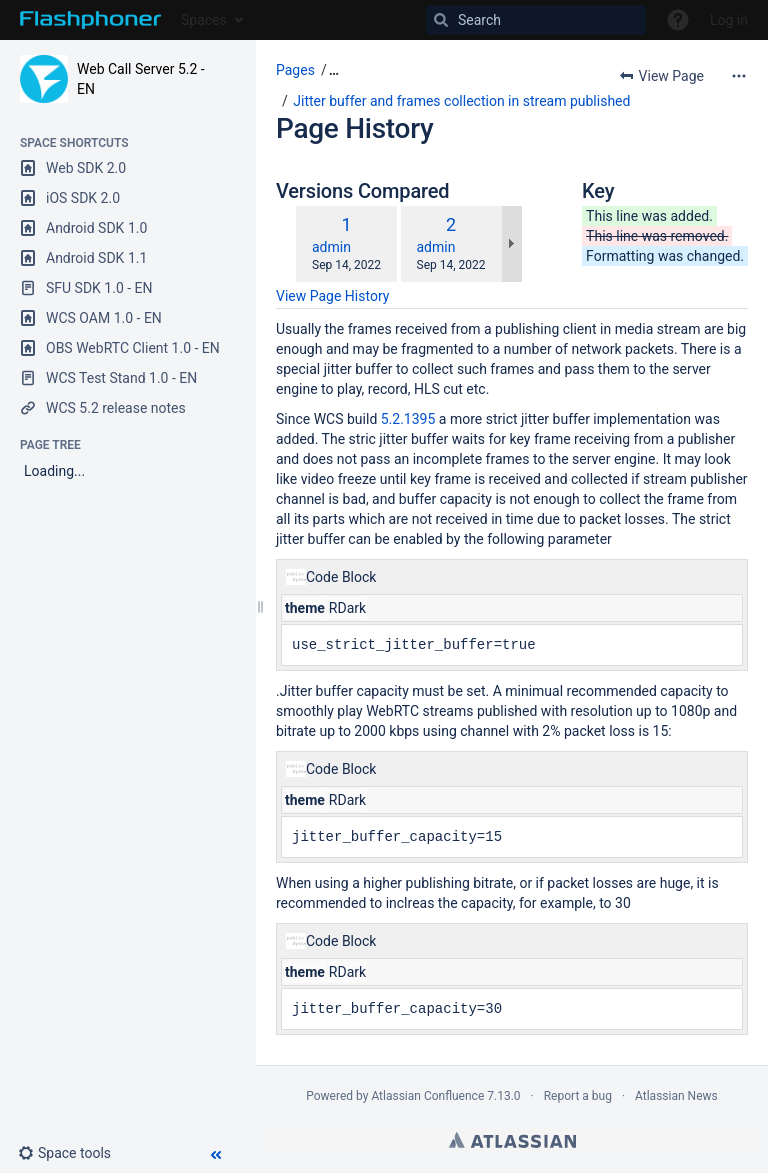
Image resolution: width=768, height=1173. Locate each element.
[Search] (536, 20)
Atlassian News (676, 1096)
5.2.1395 (408, 419)
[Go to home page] (90, 20)
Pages (295, 70)
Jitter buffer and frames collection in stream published (461, 101)
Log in (729, 20)
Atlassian (512, 1140)
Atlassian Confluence (427, 1096)
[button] (72, 1153)
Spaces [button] (204, 20)
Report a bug (578, 1096)
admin (331, 247)
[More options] (739, 76)
